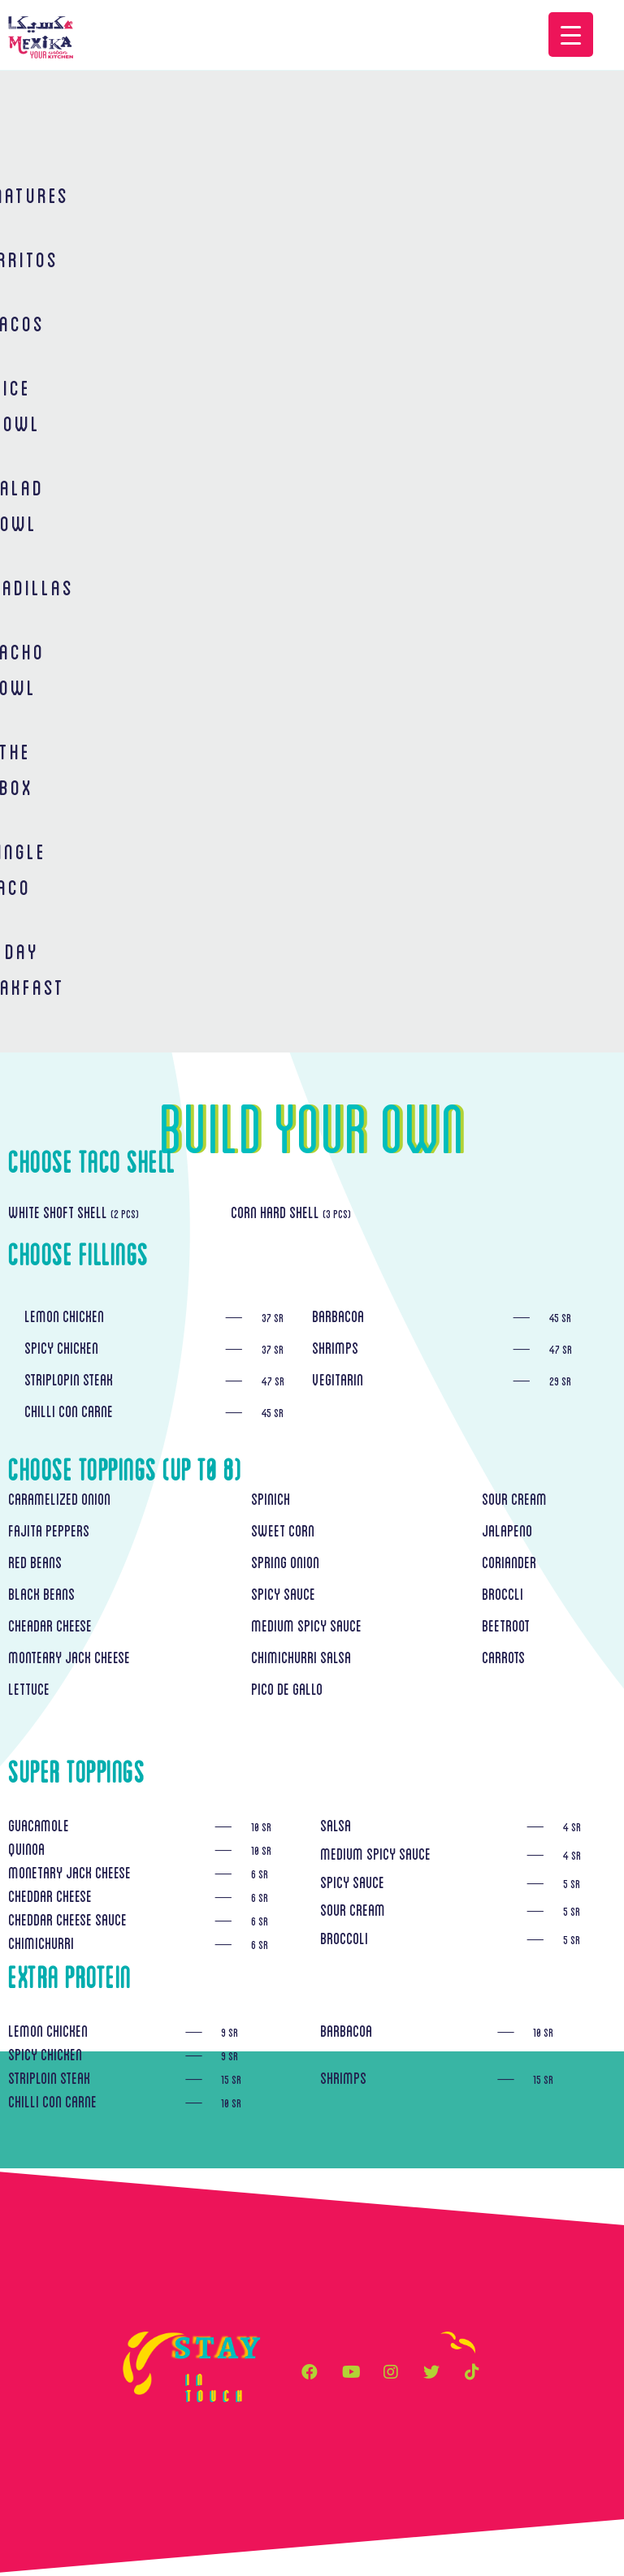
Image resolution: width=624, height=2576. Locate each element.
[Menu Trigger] (570, 34)
